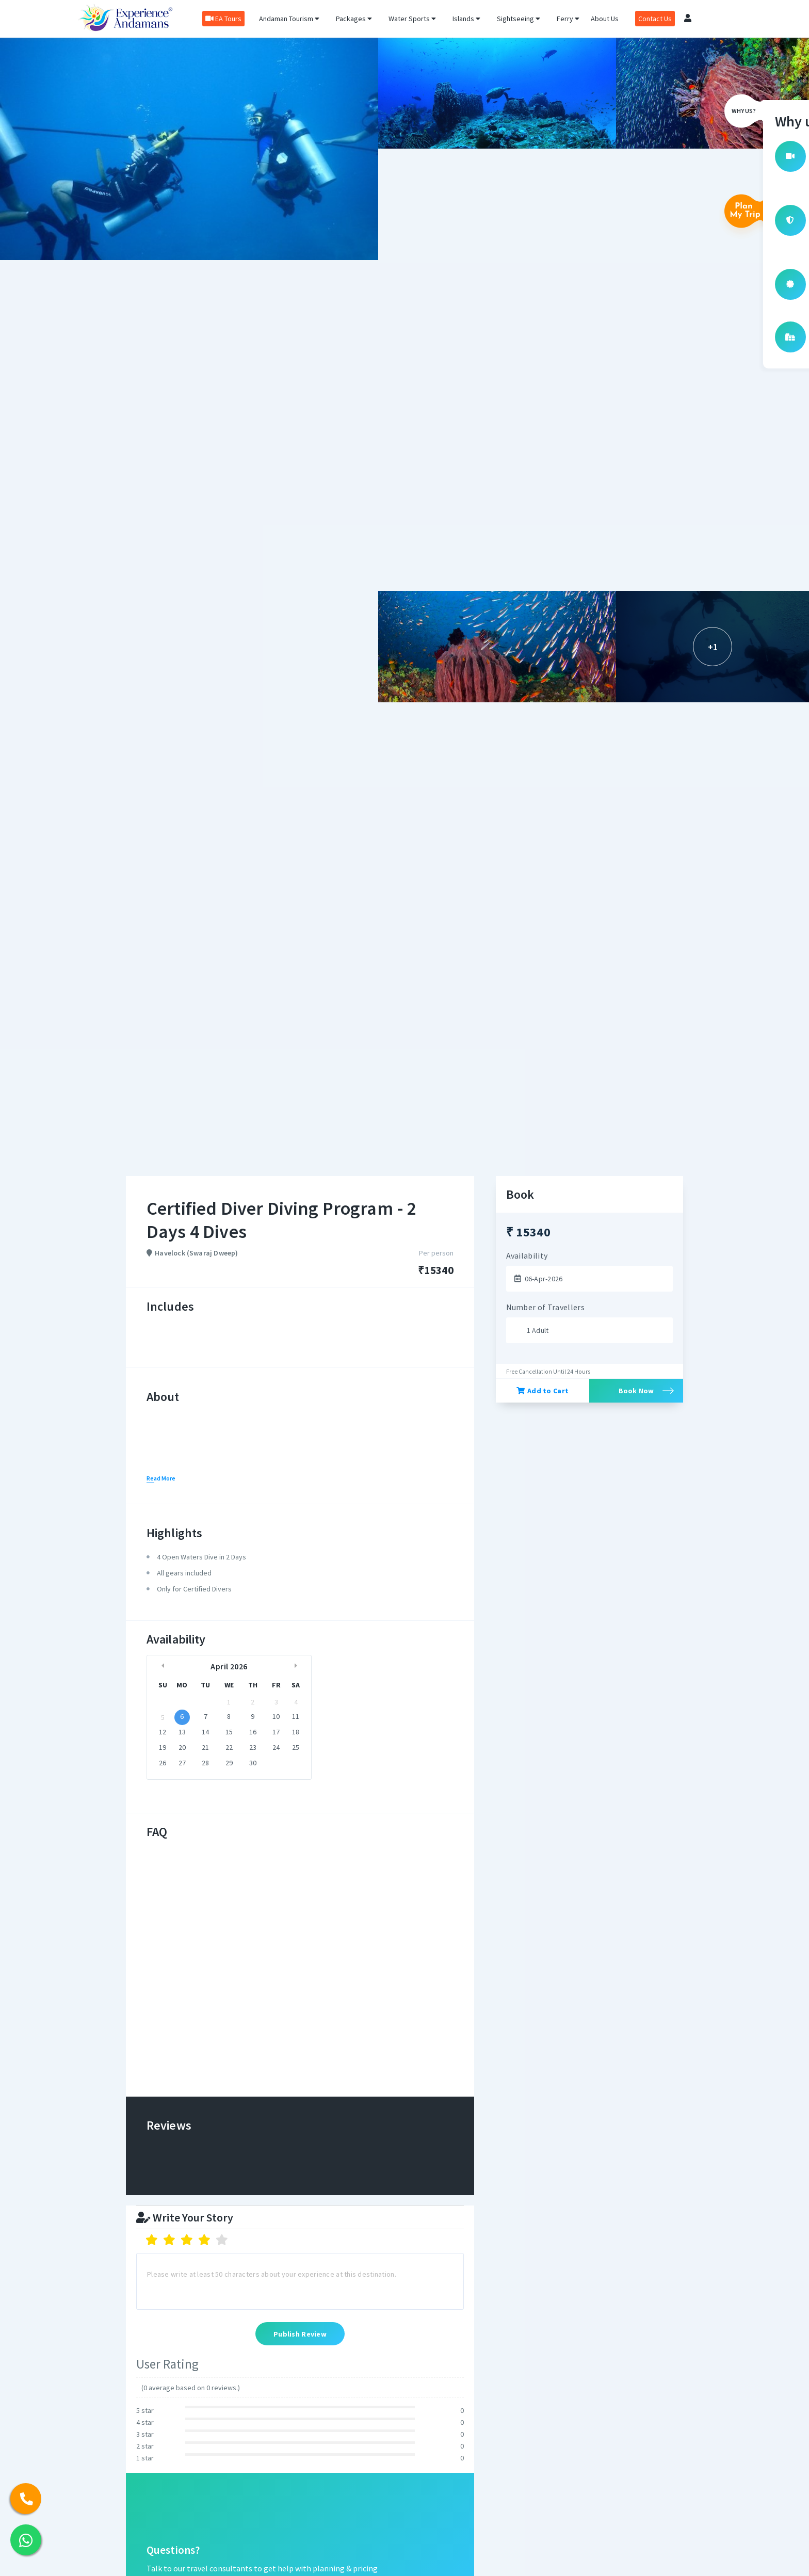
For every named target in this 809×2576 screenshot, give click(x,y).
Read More (161, 1478)
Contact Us (655, 19)
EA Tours (223, 19)
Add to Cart (542, 1390)
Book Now (636, 1390)
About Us (605, 19)
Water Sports (412, 19)
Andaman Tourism (289, 19)
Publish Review (300, 2334)
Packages (354, 19)
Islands (466, 19)
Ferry (568, 19)
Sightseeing (518, 19)
